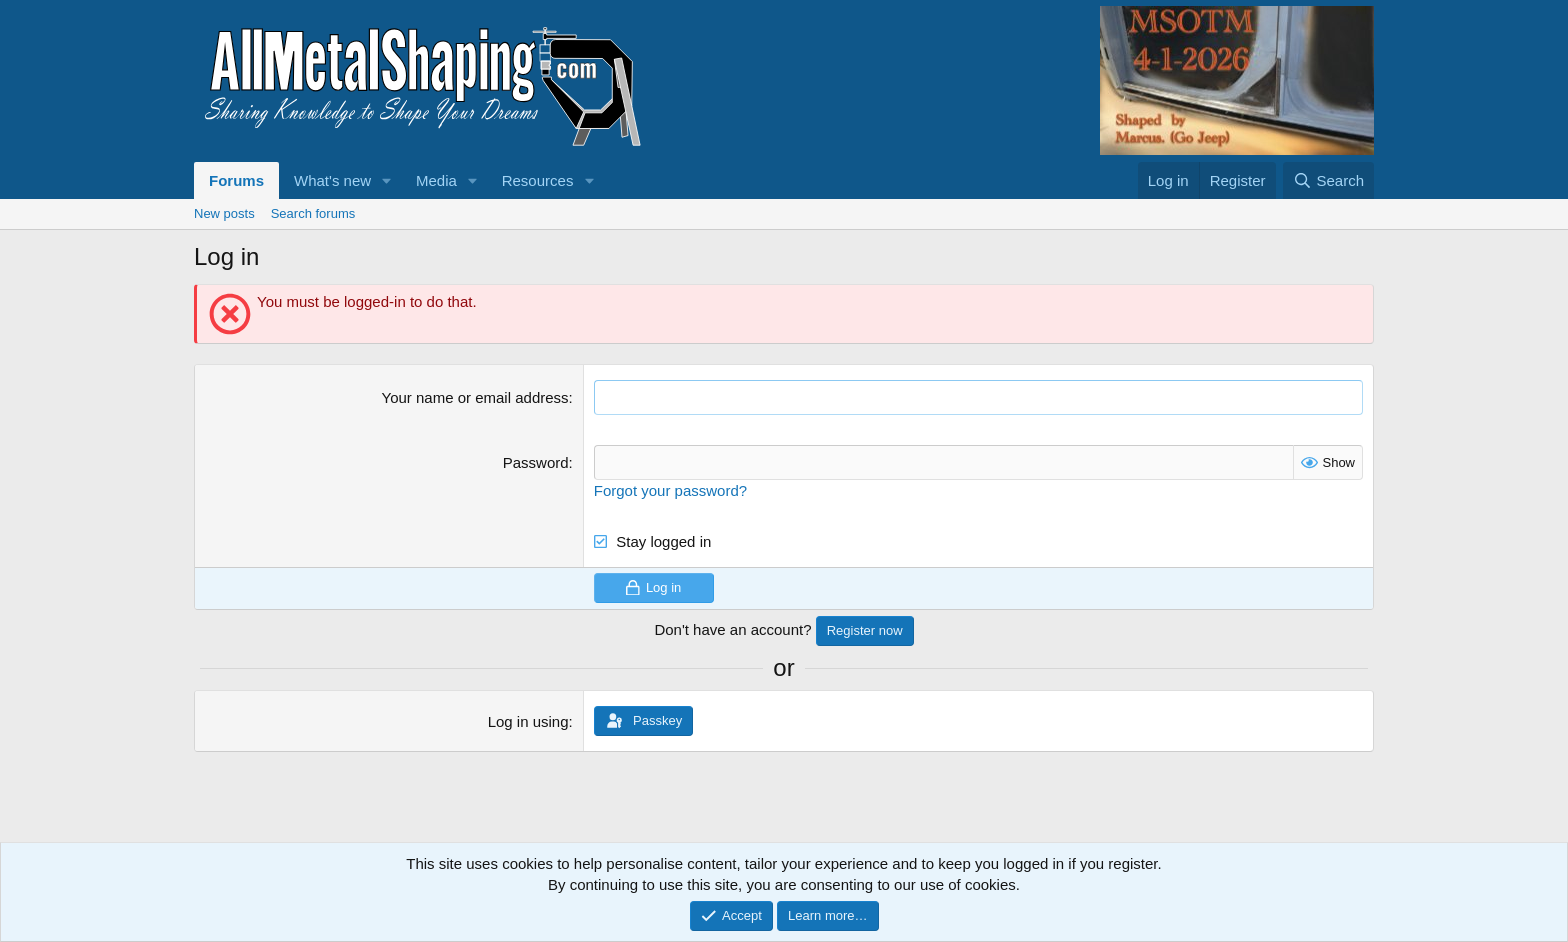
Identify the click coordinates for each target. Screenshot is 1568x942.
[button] (387, 180)
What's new (332, 180)
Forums (236, 180)
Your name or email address (475, 397)
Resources (538, 180)
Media (436, 180)
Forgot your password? (670, 490)
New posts (224, 213)
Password (536, 462)
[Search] (1328, 180)
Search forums (313, 213)
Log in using (528, 721)
